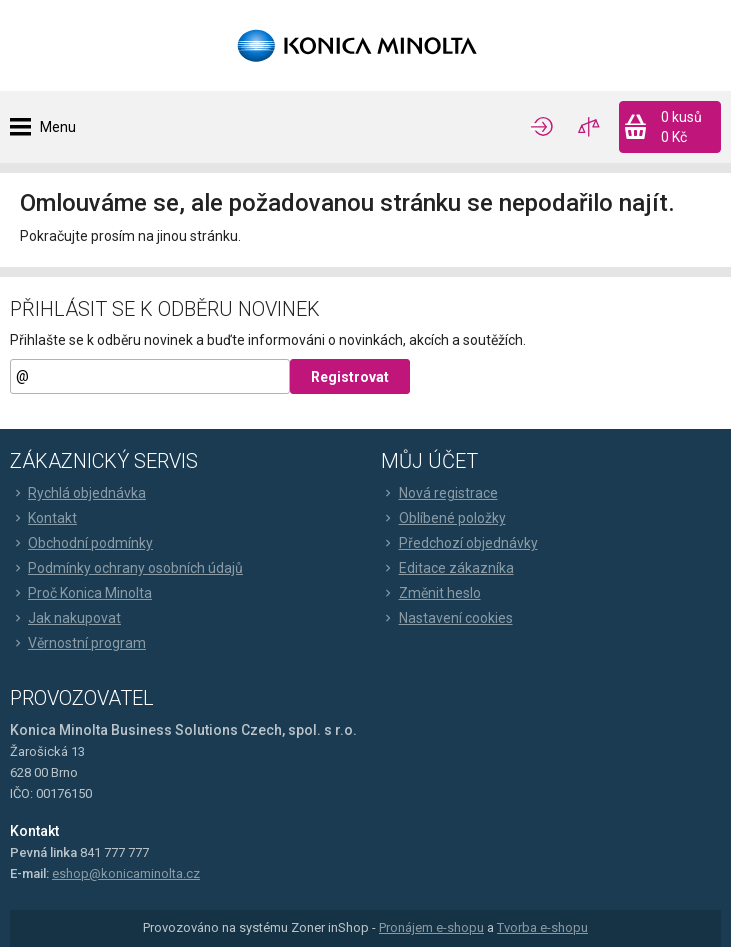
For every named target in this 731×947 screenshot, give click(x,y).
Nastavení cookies (447, 618)
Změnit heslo (431, 593)
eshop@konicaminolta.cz (126, 873)
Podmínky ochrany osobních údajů (126, 568)
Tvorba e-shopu (542, 927)
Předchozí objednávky (459, 543)
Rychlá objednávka (78, 493)
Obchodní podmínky (81, 543)
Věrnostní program (78, 643)
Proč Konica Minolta (81, 593)
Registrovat (350, 377)
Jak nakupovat (65, 618)
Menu (58, 127)
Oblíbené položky (443, 518)
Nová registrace (439, 493)
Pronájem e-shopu (431, 927)
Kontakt (43, 518)
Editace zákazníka (447, 568)
